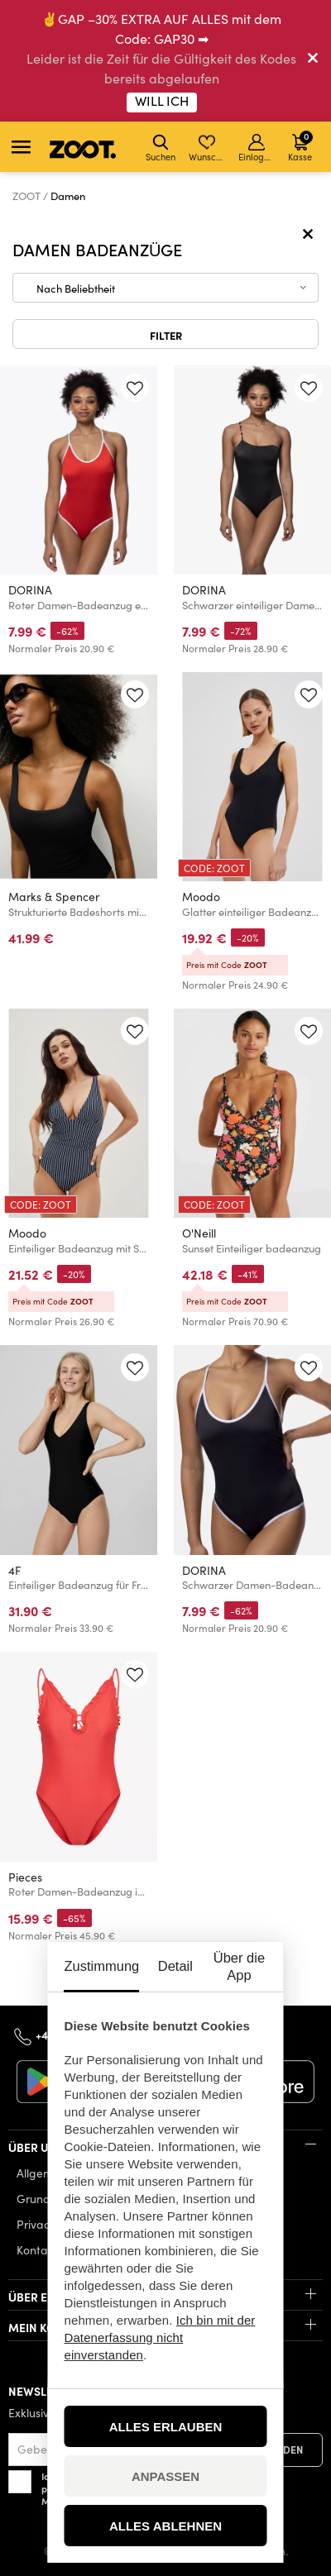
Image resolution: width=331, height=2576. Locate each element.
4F (14, 1570)
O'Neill (199, 1233)
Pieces (25, 1877)
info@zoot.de (202, 2034)
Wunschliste (208, 148)
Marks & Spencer (53, 896)
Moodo (201, 896)
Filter (166, 334)
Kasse (300, 146)
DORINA (30, 590)
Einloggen (257, 148)
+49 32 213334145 (81, 2033)
